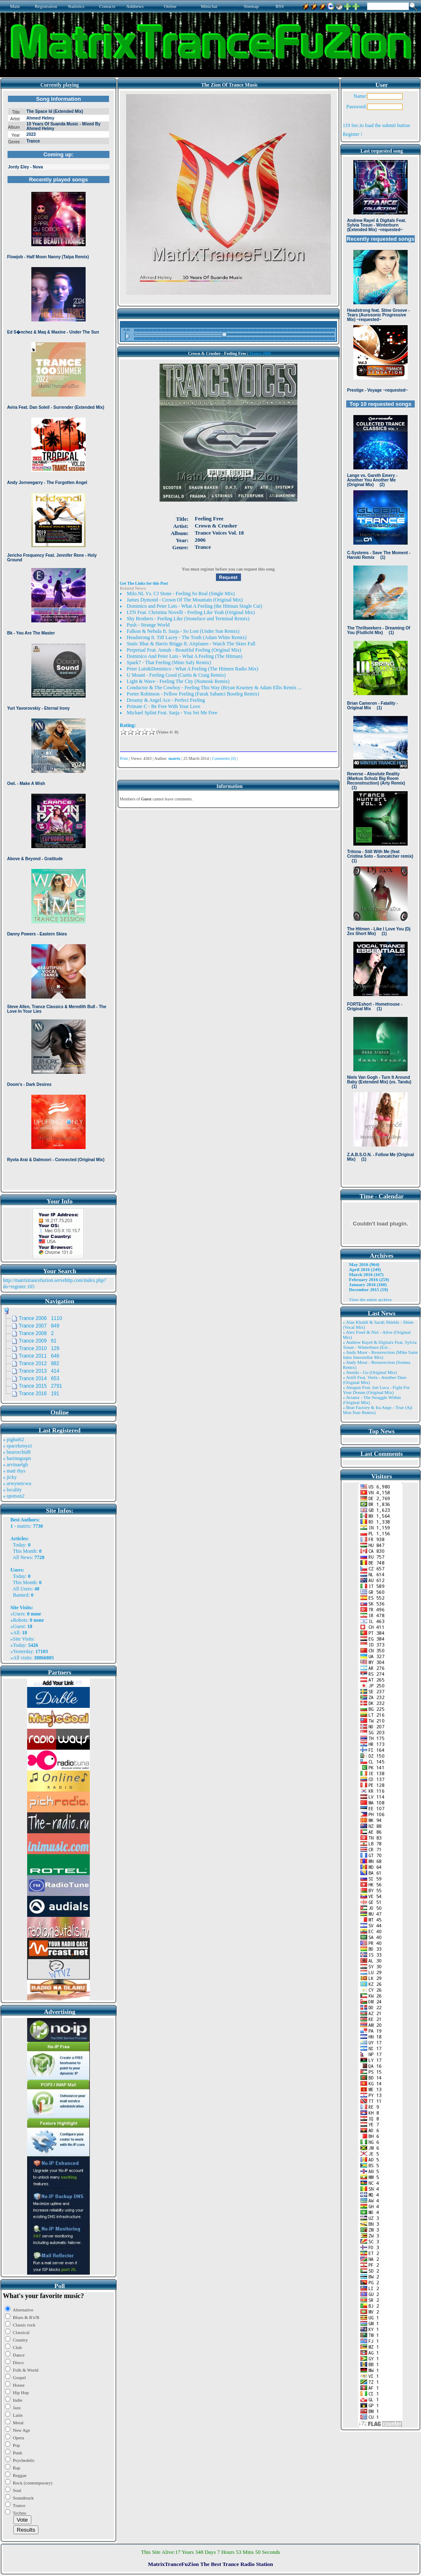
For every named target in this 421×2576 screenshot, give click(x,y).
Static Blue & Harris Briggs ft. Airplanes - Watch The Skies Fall (191, 644)
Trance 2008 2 (36, 1333)
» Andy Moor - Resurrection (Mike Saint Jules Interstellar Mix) (380, 1355)
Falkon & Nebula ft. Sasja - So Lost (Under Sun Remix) (183, 631)
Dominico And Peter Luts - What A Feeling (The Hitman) (185, 656)
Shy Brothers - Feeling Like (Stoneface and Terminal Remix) (188, 619)
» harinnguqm (17, 1458)
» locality (12, 1490)
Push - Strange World (148, 625)
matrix (23, 1526)
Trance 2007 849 (39, 1326)
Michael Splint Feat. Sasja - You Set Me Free (172, 713)
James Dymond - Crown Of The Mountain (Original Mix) (185, 600)
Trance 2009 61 (37, 1341)
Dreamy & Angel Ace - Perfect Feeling (166, 700)
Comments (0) (224, 758)
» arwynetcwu (17, 1483)
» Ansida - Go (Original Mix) (370, 1372)
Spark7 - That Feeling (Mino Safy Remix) (169, 662)
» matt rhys (14, 1471)
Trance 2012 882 (39, 1363)
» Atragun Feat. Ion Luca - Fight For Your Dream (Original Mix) (376, 1390)
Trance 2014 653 (39, 1378)
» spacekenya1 (17, 1446)
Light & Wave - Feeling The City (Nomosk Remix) (178, 681)
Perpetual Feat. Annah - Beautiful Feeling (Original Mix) (184, 650)
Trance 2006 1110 (40, 1318)
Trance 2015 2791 (40, 1386)
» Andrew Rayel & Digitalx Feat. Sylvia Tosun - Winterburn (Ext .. (380, 1345)
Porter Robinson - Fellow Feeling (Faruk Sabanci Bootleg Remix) (193, 694)
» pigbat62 (13, 1439)
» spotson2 (14, 1496)
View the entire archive (370, 1299)
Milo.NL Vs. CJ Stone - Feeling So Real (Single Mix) (181, 593)
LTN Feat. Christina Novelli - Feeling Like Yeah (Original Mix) (191, 612)
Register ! (353, 134)
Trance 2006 (260, 353)
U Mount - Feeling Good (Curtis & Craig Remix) (176, 675)
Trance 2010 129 (39, 1348)
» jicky (10, 1477)
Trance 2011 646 (39, 1356)
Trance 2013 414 (39, 1371)
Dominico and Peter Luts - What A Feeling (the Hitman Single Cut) (194, 606)
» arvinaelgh (15, 1465)
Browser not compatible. (58, 640)
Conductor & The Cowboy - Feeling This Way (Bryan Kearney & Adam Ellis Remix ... (214, 688)
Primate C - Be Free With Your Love (163, 706)
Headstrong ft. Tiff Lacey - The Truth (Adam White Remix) (187, 637)
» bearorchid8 (16, 1452)
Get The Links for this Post (144, 583)
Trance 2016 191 (39, 1393)
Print (124, 758)
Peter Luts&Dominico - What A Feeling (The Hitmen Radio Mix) (193, 669)
